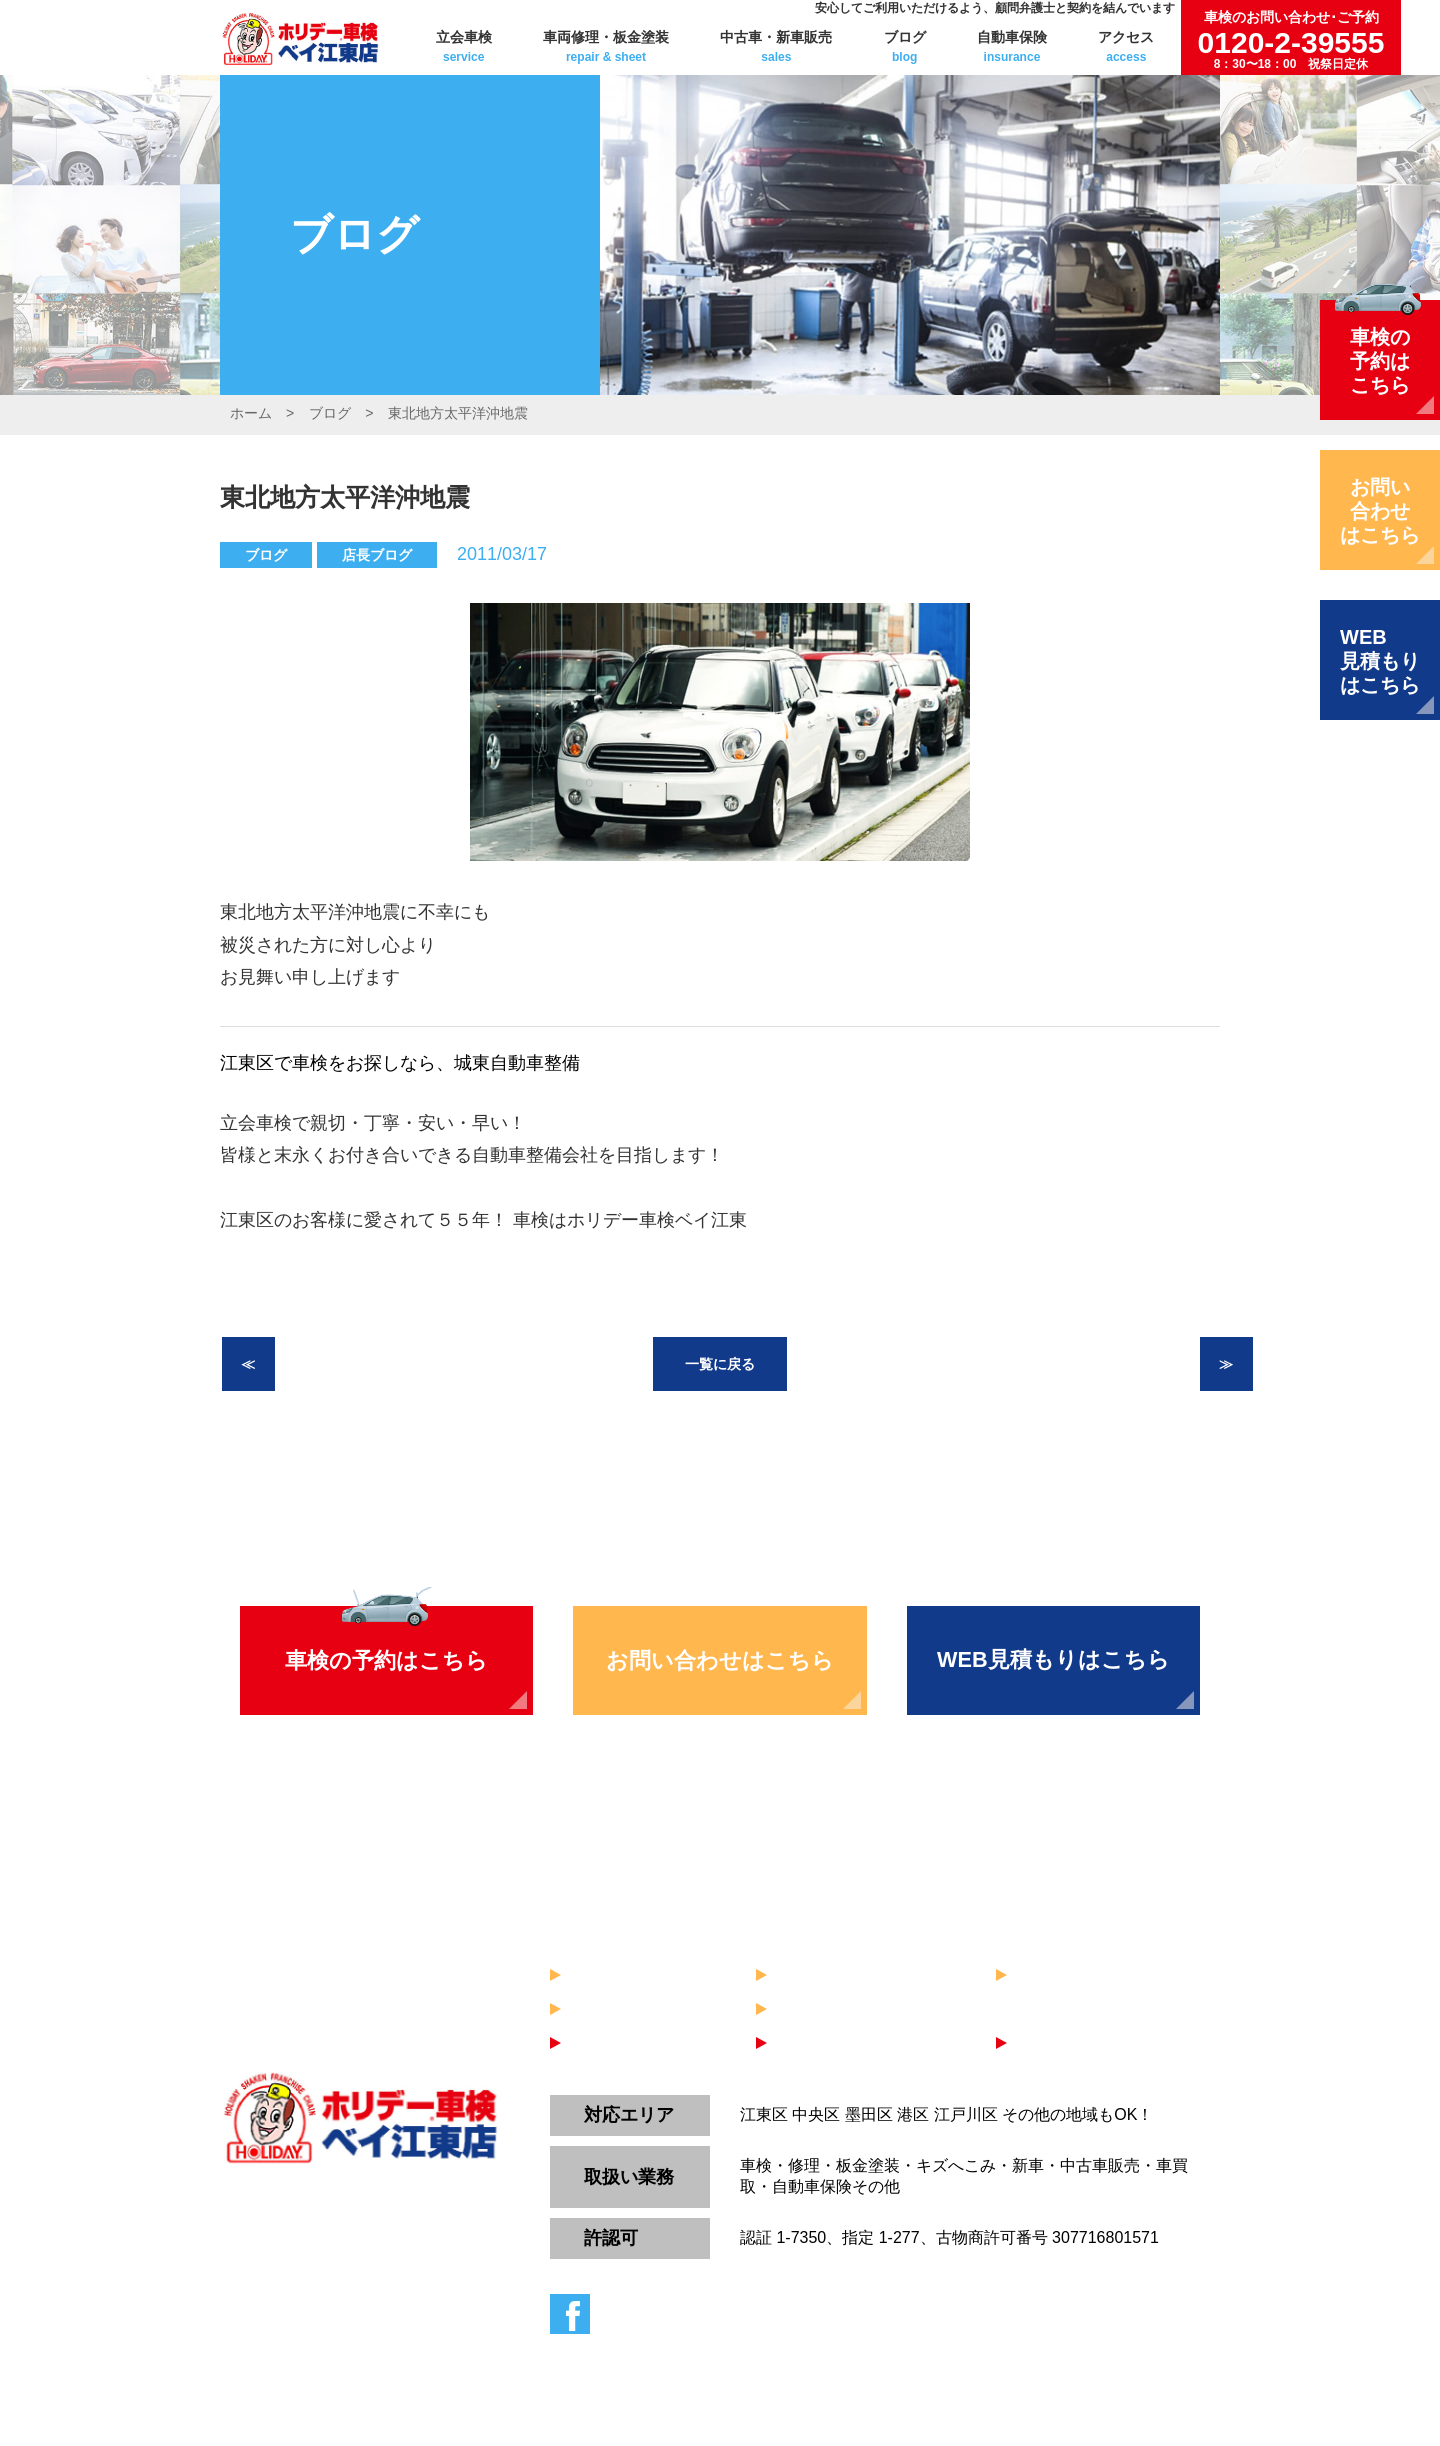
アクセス (1126, 46)
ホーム (251, 413)
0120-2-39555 (1291, 40)
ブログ (905, 46)
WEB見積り (1063, 2044)
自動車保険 (1012, 46)
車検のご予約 (624, 2044)
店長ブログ (377, 555)
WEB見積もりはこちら (1053, 1660)
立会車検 (464, 46)
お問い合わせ (830, 2044)
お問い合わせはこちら (720, 1660)
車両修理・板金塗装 (606, 46)
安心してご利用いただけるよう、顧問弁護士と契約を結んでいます (995, 8)
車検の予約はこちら (386, 1660)
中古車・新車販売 (776, 46)
